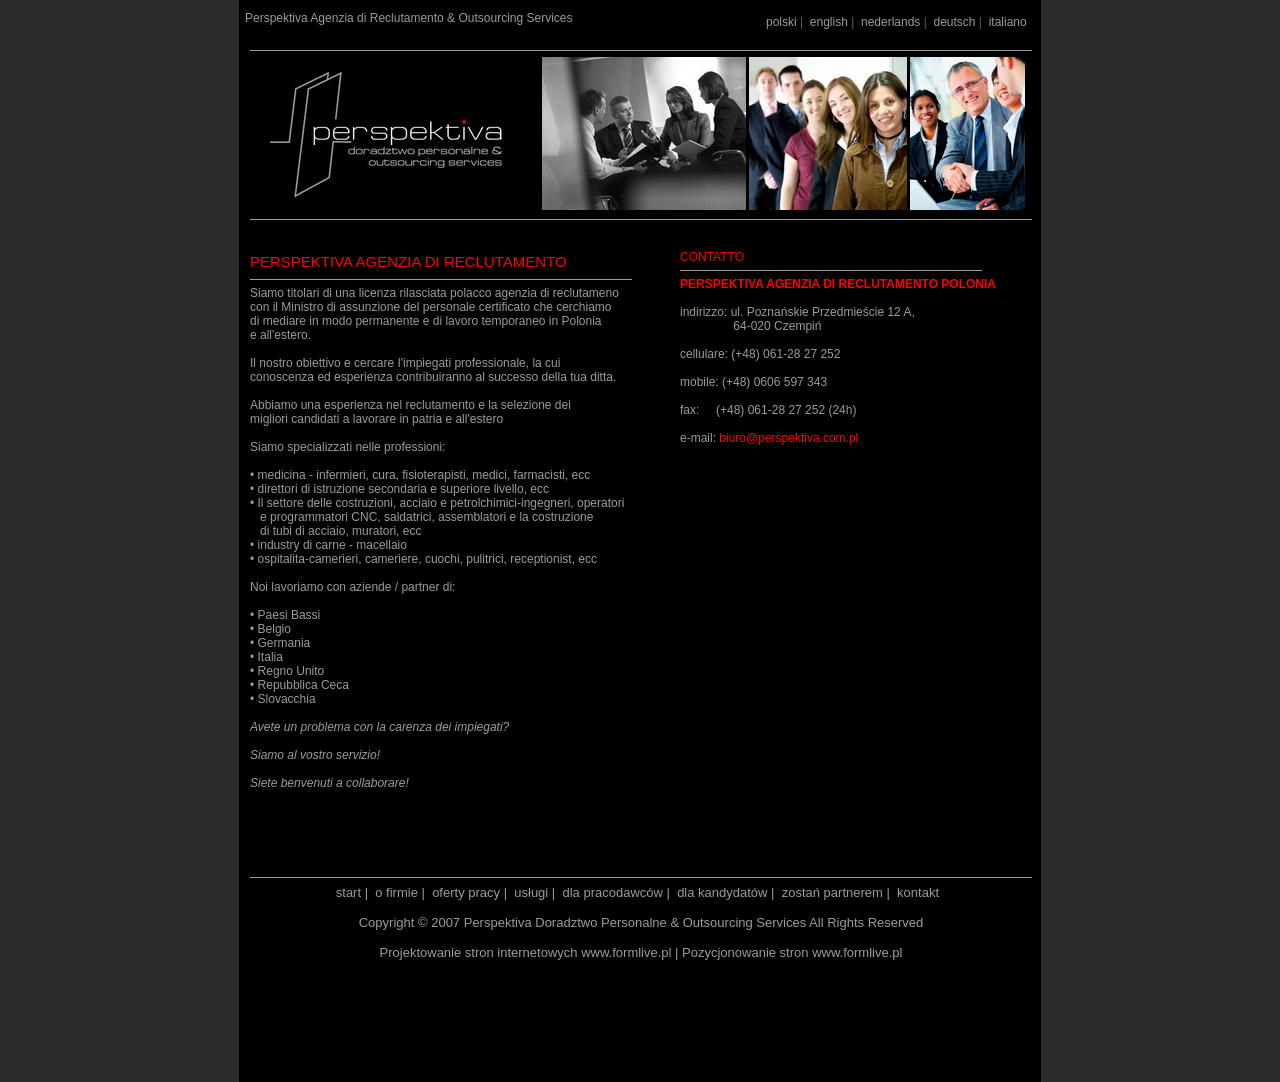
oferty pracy (466, 892)
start (348, 892)
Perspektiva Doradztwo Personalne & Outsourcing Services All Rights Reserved (694, 922)
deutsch (954, 22)
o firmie (396, 892)
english (829, 22)
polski (781, 22)
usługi (531, 892)
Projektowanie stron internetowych (479, 952)
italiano (1008, 22)
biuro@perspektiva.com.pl (788, 438)
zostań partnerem (832, 892)
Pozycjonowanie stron (745, 952)
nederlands (890, 22)
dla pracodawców (612, 892)
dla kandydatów (722, 892)
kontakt (918, 892)
